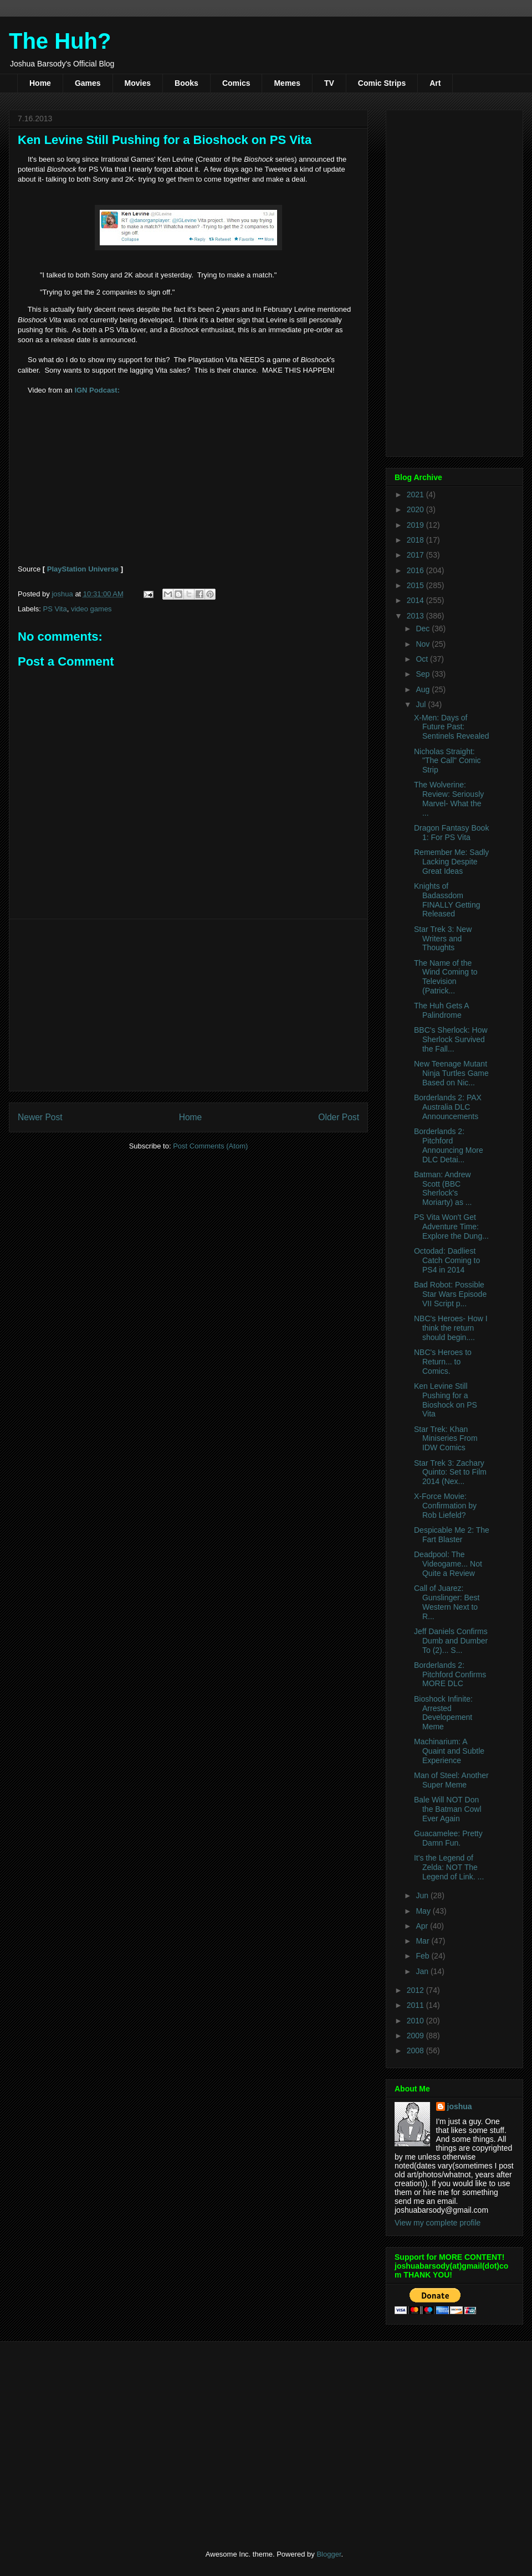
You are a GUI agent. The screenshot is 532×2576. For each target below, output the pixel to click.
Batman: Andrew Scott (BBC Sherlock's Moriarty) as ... (443, 1188)
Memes (287, 83)
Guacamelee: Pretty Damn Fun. (448, 1838)
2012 (416, 1990)
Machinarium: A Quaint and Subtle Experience (449, 1751)
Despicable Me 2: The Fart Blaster (451, 1535)
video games (91, 609)
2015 (416, 585)
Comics (236, 83)
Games (88, 83)
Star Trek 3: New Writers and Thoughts (443, 938)
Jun (423, 1895)
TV (329, 83)
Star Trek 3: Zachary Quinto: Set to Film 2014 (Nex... (450, 1472)
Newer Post (40, 1117)
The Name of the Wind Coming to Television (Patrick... (446, 977)
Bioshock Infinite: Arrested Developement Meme (443, 1712)
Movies (138, 83)
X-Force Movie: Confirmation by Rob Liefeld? (445, 1505)
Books (186, 83)
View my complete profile (437, 2222)
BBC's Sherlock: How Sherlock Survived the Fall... (451, 1039)
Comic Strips (382, 83)
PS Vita (55, 609)
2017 (416, 554)
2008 (416, 2050)
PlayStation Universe (83, 569)
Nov (424, 644)
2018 (416, 539)
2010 (416, 2020)
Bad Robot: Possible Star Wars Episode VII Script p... (450, 1294)
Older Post (338, 1117)
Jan (423, 1971)
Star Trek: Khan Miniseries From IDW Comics (446, 1438)
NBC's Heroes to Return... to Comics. (443, 1361)
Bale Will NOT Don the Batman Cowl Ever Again (448, 1809)
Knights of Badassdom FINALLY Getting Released (447, 900)
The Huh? (60, 41)
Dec (424, 628)
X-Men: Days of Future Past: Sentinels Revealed (451, 727)
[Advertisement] (188, 1005)
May (424, 1911)
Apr (423, 1925)
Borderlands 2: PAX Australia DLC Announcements (448, 1107)
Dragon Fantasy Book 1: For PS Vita (451, 832)
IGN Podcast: (97, 390)
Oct (423, 659)
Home (40, 83)
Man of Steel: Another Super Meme (451, 1780)
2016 (416, 570)
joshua (459, 2106)
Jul (422, 704)
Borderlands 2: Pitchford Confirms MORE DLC (450, 1674)
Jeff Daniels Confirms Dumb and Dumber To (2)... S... (451, 1641)
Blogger (328, 2554)
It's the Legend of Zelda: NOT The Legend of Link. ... (449, 1867)
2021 (416, 494)
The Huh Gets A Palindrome (441, 1010)
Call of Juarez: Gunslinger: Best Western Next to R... (447, 1602)
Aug (424, 689)
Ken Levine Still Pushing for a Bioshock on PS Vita (445, 1400)
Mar (423, 1940)
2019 (416, 525)
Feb (423, 1955)
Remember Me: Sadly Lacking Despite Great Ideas (451, 861)
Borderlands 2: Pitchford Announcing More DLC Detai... (448, 1145)
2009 (416, 2035)
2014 (416, 600)
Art (435, 83)
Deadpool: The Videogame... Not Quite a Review (448, 1564)
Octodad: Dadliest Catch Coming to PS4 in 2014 (447, 1260)
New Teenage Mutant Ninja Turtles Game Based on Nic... (451, 1073)
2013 (416, 615)
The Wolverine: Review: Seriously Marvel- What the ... (449, 798)
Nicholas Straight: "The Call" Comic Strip (447, 761)
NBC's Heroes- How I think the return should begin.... (451, 1328)
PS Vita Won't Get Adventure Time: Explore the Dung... (451, 1226)
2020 (416, 509)
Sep (424, 673)
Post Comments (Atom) (210, 1146)
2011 (416, 2005)
